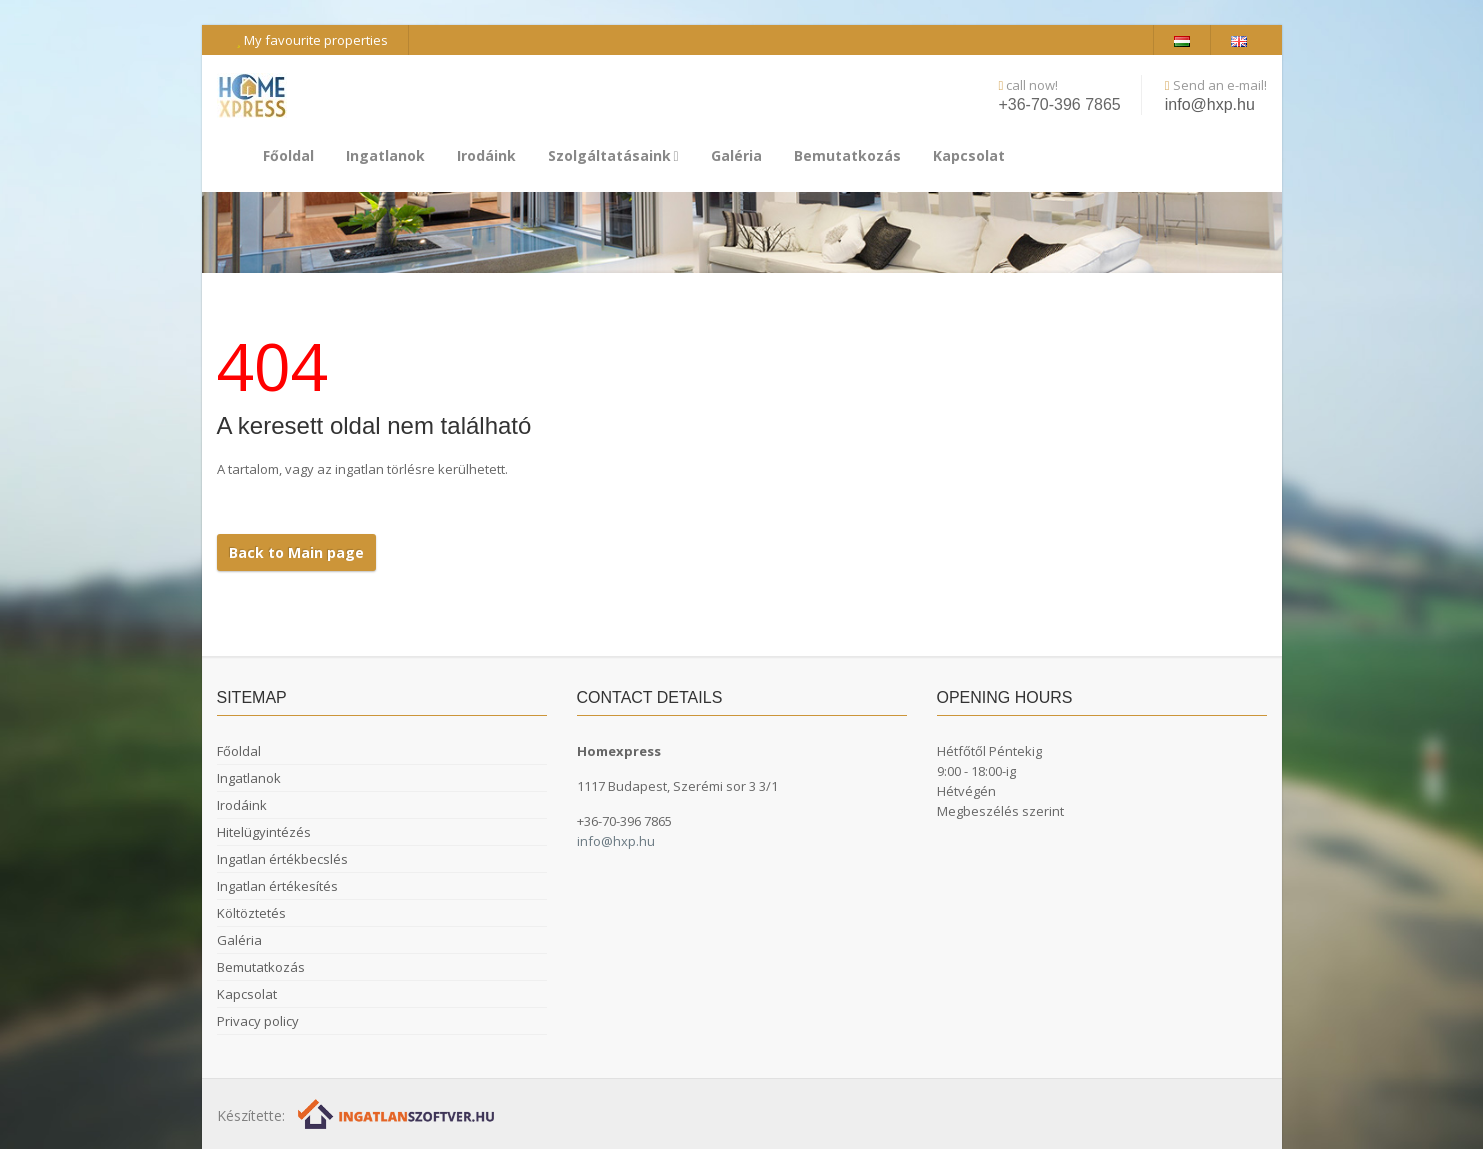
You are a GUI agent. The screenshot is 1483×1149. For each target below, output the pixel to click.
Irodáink (486, 155)
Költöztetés (251, 913)
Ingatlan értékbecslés (282, 859)
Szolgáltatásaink (613, 155)
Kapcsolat (969, 155)
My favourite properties (312, 40)
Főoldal (288, 155)
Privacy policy (258, 1021)
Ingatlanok (385, 155)
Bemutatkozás (847, 155)
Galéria (736, 155)
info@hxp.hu (1210, 104)
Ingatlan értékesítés (277, 886)
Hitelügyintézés (264, 832)
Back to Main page (296, 552)
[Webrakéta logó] (397, 1113)
